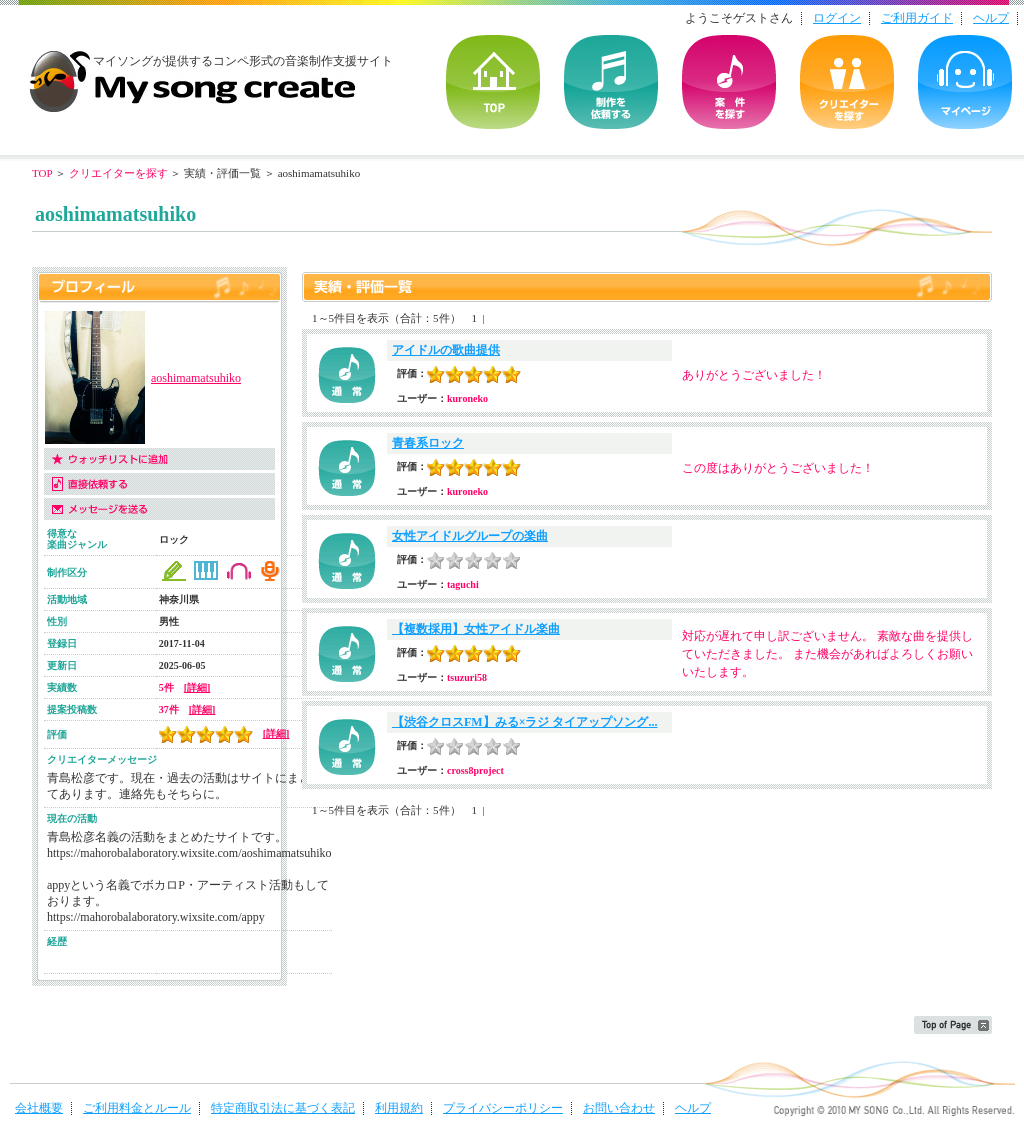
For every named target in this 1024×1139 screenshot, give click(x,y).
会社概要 (39, 1108)
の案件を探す (729, 82)
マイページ (965, 82)
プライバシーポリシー (503, 1108)
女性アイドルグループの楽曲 (470, 536)
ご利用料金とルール (137, 1108)
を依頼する (611, 82)
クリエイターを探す (847, 82)
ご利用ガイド (917, 18)
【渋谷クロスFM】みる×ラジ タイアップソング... (525, 722)
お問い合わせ (619, 1108)
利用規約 (399, 1108)
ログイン (837, 18)
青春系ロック (428, 443)
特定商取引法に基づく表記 (283, 1108)
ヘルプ (991, 18)
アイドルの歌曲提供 (446, 350)
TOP (493, 82)
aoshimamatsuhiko (196, 378)
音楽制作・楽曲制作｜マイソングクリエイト (192, 74)
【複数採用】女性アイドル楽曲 (476, 629)
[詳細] (197, 687)
